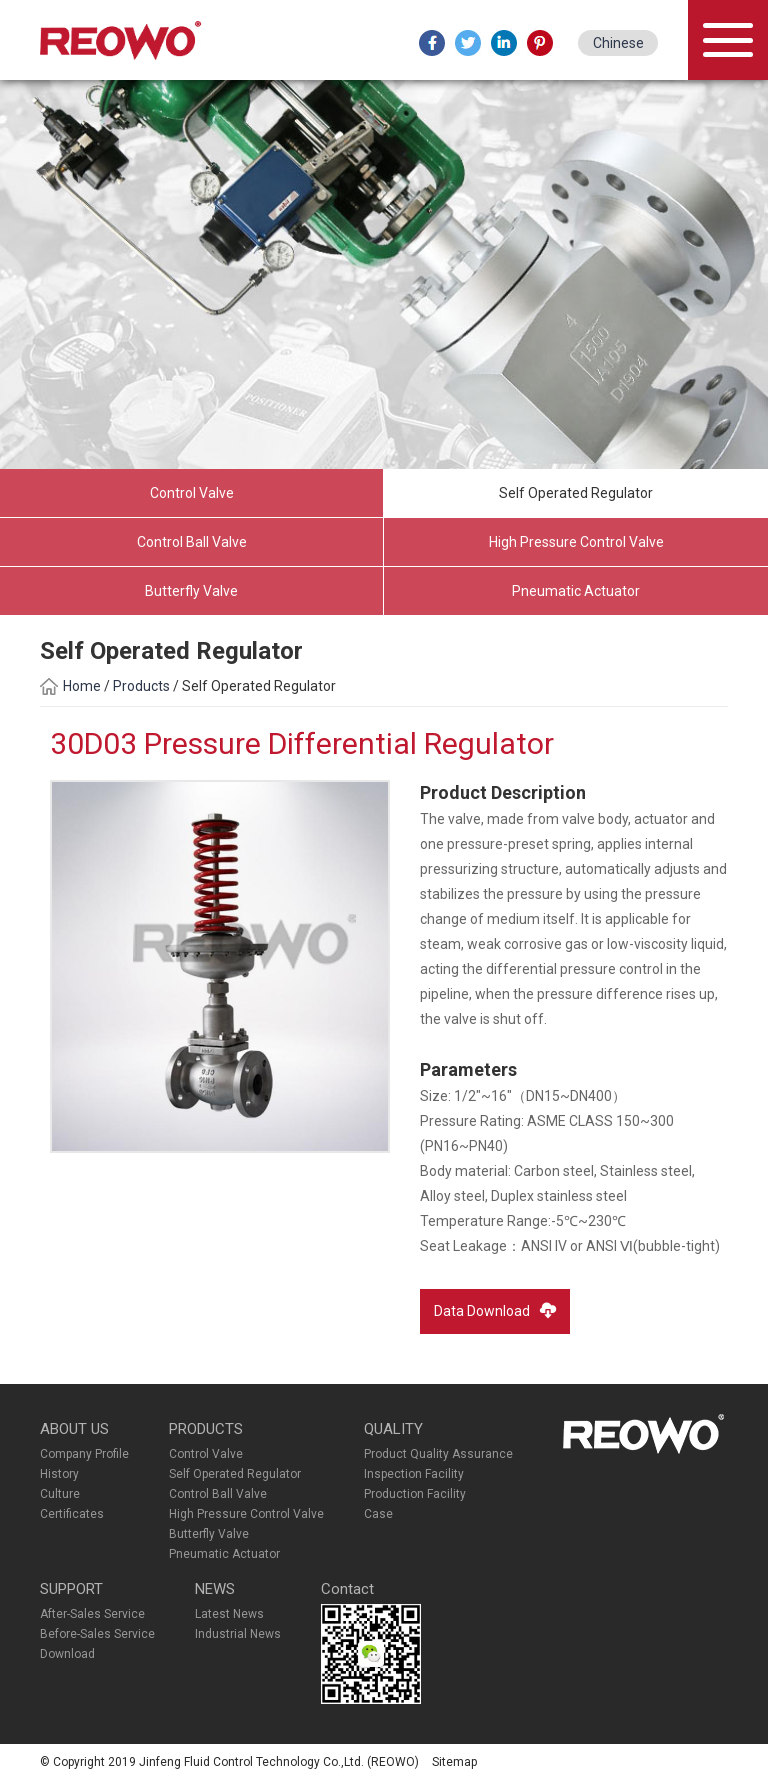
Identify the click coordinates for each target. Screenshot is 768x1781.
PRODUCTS (206, 1429)
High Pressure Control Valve (576, 542)
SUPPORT (71, 1589)
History (59, 1474)
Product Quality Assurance (438, 1454)
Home (70, 686)
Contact (347, 1589)
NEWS (215, 1589)
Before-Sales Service (97, 1634)
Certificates (72, 1514)
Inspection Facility (414, 1474)
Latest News (229, 1614)
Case (378, 1514)
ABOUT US (74, 1429)
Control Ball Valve (192, 542)
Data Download (495, 1310)
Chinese (618, 43)
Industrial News (238, 1634)
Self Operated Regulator (576, 493)
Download (67, 1654)
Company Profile (84, 1454)
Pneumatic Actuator (576, 591)
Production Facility (415, 1494)
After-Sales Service (92, 1614)
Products (143, 686)
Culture (60, 1494)
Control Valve (192, 493)
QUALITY (393, 1429)
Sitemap (454, 1762)
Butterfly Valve (191, 591)
